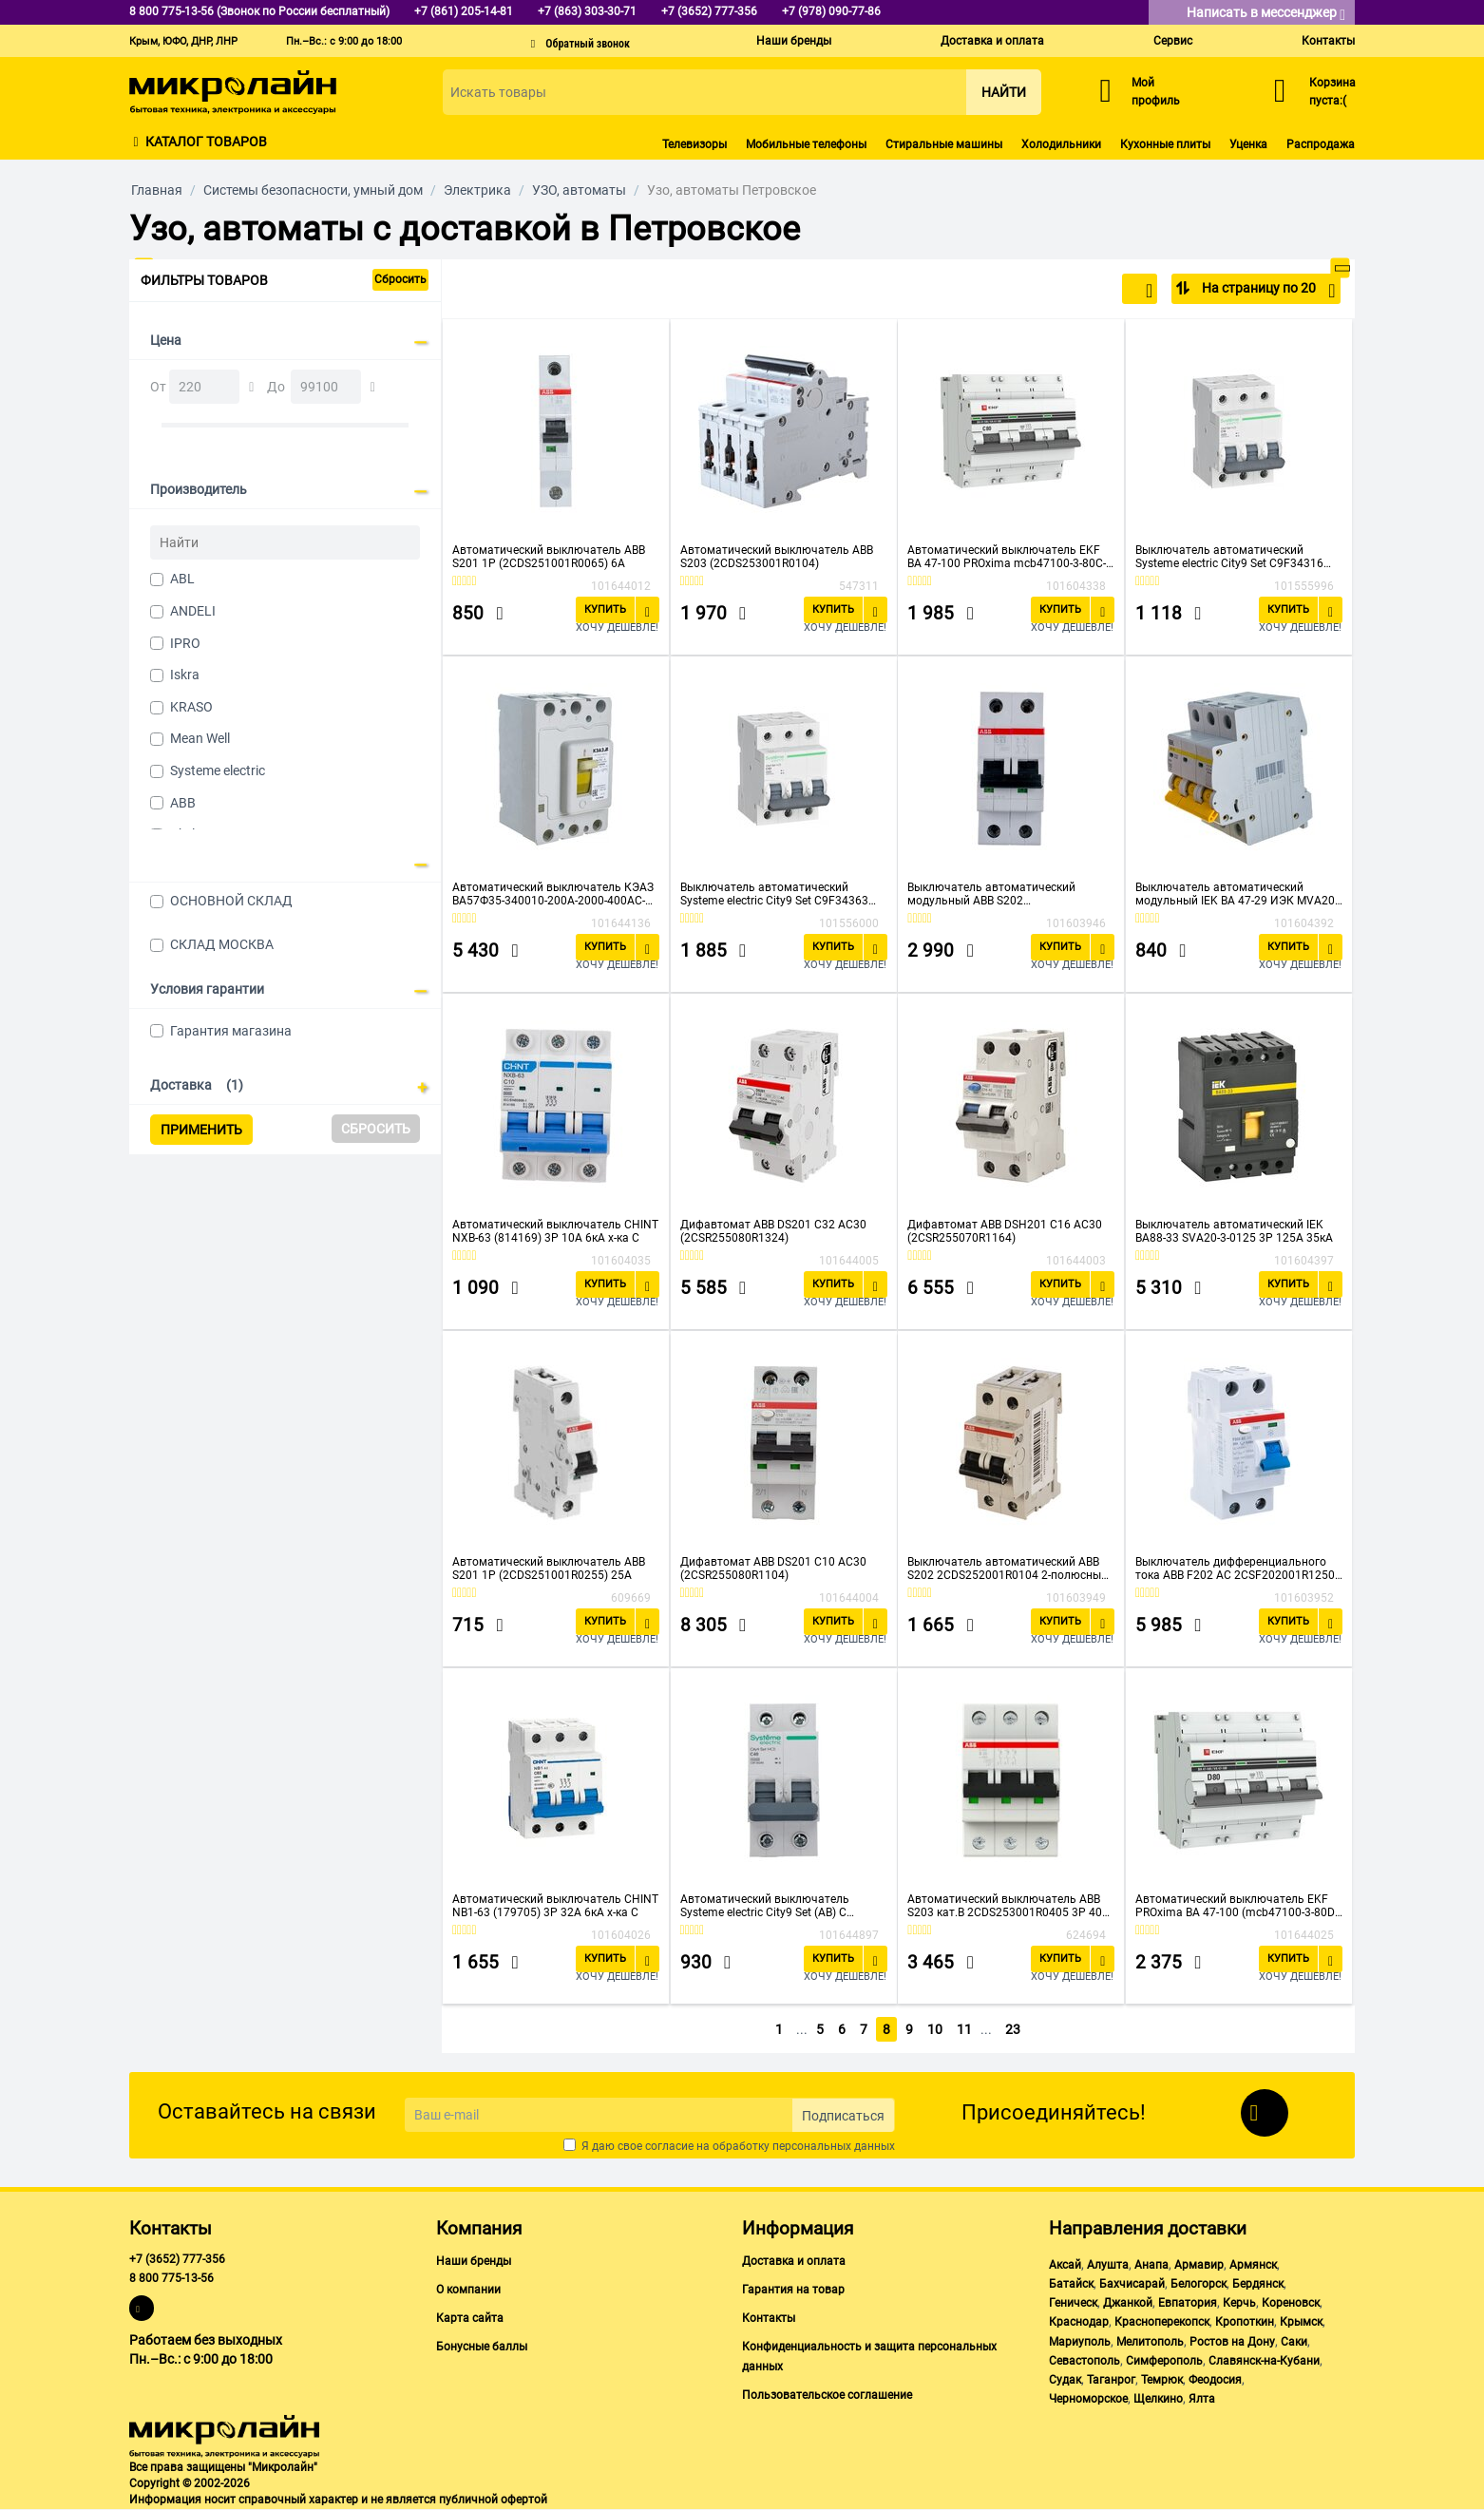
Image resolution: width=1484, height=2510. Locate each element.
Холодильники (1061, 144)
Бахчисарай (1132, 2284)
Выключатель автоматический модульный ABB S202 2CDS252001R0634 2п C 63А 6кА (994, 894)
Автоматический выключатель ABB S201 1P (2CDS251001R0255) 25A (548, 1568)
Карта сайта (470, 2318)
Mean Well (200, 738)
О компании (468, 2289)
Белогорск (1198, 2284)
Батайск (1071, 2284)
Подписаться (843, 2115)
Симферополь (1164, 2360)
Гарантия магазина (231, 1030)
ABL (182, 578)
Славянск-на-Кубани (1264, 2360)
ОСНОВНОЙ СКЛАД (231, 900)
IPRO (185, 643)
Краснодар (1079, 2322)
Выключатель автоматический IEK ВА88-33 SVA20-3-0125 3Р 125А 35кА (1234, 1231)
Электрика (477, 190)
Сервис (1172, 41)
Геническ (1073, 2303)
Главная (156, 190)
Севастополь (1084, 2360)
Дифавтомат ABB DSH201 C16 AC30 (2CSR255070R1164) (1004, 1231)
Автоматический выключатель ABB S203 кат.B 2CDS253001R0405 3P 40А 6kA (1008, 1905)
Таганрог (1111, 2379)
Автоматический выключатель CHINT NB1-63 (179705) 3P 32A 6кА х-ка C (555, 1905)
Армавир (1199, 2265)
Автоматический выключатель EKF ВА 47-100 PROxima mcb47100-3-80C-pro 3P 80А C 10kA (1006, 556)
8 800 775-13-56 (171, 2278)
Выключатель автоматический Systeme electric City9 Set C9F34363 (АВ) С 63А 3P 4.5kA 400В (774, 894)
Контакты (1328, 41)
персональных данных (833, 2146)
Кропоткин (1244, 2322)
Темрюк (1162, 2379)
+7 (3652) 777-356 (177, 2259)
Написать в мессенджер (1266, 14)
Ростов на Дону (1232, 2341)
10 (937, 2029)
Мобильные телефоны (806, 144)
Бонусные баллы (481, 2346)
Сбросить (400, 279)
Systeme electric (217, 770)
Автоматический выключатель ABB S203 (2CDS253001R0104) (776, 556)
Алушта (1108, 2265)
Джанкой (1127, 2303)
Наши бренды (793, 41)
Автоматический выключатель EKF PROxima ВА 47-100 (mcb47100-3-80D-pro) (1236, 1905)
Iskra (185, 674)
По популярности (1090, 290)
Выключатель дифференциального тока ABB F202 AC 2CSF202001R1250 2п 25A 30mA (1235, 1568)
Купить (605, 609)
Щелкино (1158, 2398)
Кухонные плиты (1165, 144)
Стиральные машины (943, 144)
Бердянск (1258, 2284)
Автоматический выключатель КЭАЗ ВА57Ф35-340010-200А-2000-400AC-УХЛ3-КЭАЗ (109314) (553, 894)
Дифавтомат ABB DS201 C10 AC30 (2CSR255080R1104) (773, 1568)
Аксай (1065, 2265)
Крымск (1301, 2322)
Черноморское (1088, 2398)
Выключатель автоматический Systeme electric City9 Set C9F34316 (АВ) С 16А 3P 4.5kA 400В (1229, 556)
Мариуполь (1080, 2341)
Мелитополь (1150, 2341)
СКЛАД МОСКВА (222, 944)
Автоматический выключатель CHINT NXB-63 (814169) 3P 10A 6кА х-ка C (555, 1231)
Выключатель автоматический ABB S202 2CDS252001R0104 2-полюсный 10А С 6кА (1007, 1568)
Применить (201, 1129)
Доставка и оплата (992, 41)
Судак (1065, 2379)
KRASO (191, 706)
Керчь (1239, 2303)
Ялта (1202, 2398)
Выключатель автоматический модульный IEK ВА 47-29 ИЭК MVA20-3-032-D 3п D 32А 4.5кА (1236, 894)
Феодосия (1215, 2379)
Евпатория (1187, 2303)
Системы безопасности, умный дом (313, 190)
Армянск (1253, 2265)
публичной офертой (493, 2499)
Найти (1003, 92)
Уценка (1248, 144)
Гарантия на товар (793, 2289)
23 (1018, 2029)
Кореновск (1291, 2303)
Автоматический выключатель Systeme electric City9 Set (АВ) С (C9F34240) (764, 1905)
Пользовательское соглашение (827, 2395)
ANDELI (193, 610)
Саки (1294, 2341)
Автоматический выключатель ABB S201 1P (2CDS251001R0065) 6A (548, 556)
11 (969, 2029)
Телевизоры (694, 144)
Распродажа (1320, 144)
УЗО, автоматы (579, 190)
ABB (183, 802)
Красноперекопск (1161, 2322)
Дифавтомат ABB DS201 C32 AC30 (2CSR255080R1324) (773, 1231)
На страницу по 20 (1267, 290)
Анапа (1151, 2265)
